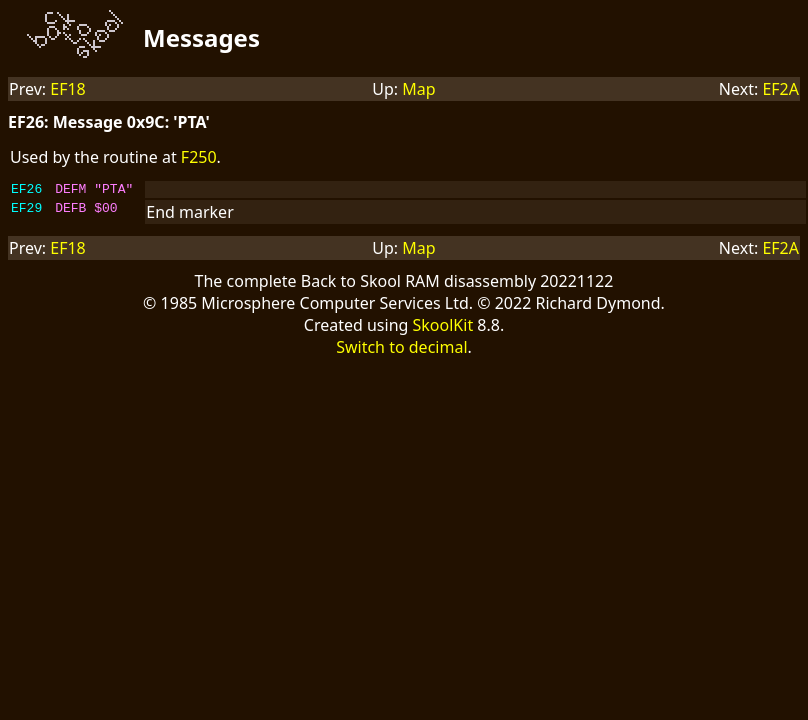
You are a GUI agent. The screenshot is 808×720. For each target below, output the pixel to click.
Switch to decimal (401, 350)
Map (418, 89)
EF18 (68, 89)
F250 (199, 157)
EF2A (780, 89)
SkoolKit (443, 328)
